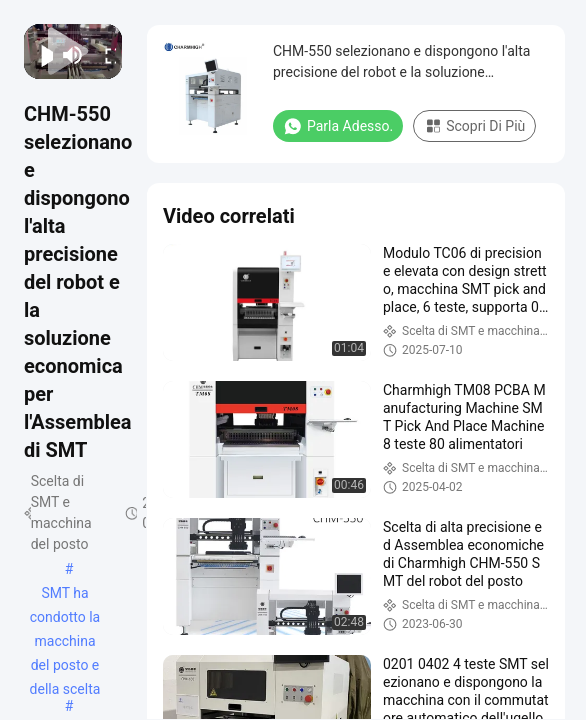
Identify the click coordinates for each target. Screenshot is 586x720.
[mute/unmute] (73, 55)
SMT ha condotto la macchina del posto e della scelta (65, 595)
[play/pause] (41, 55)
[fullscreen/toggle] (104, 55)
